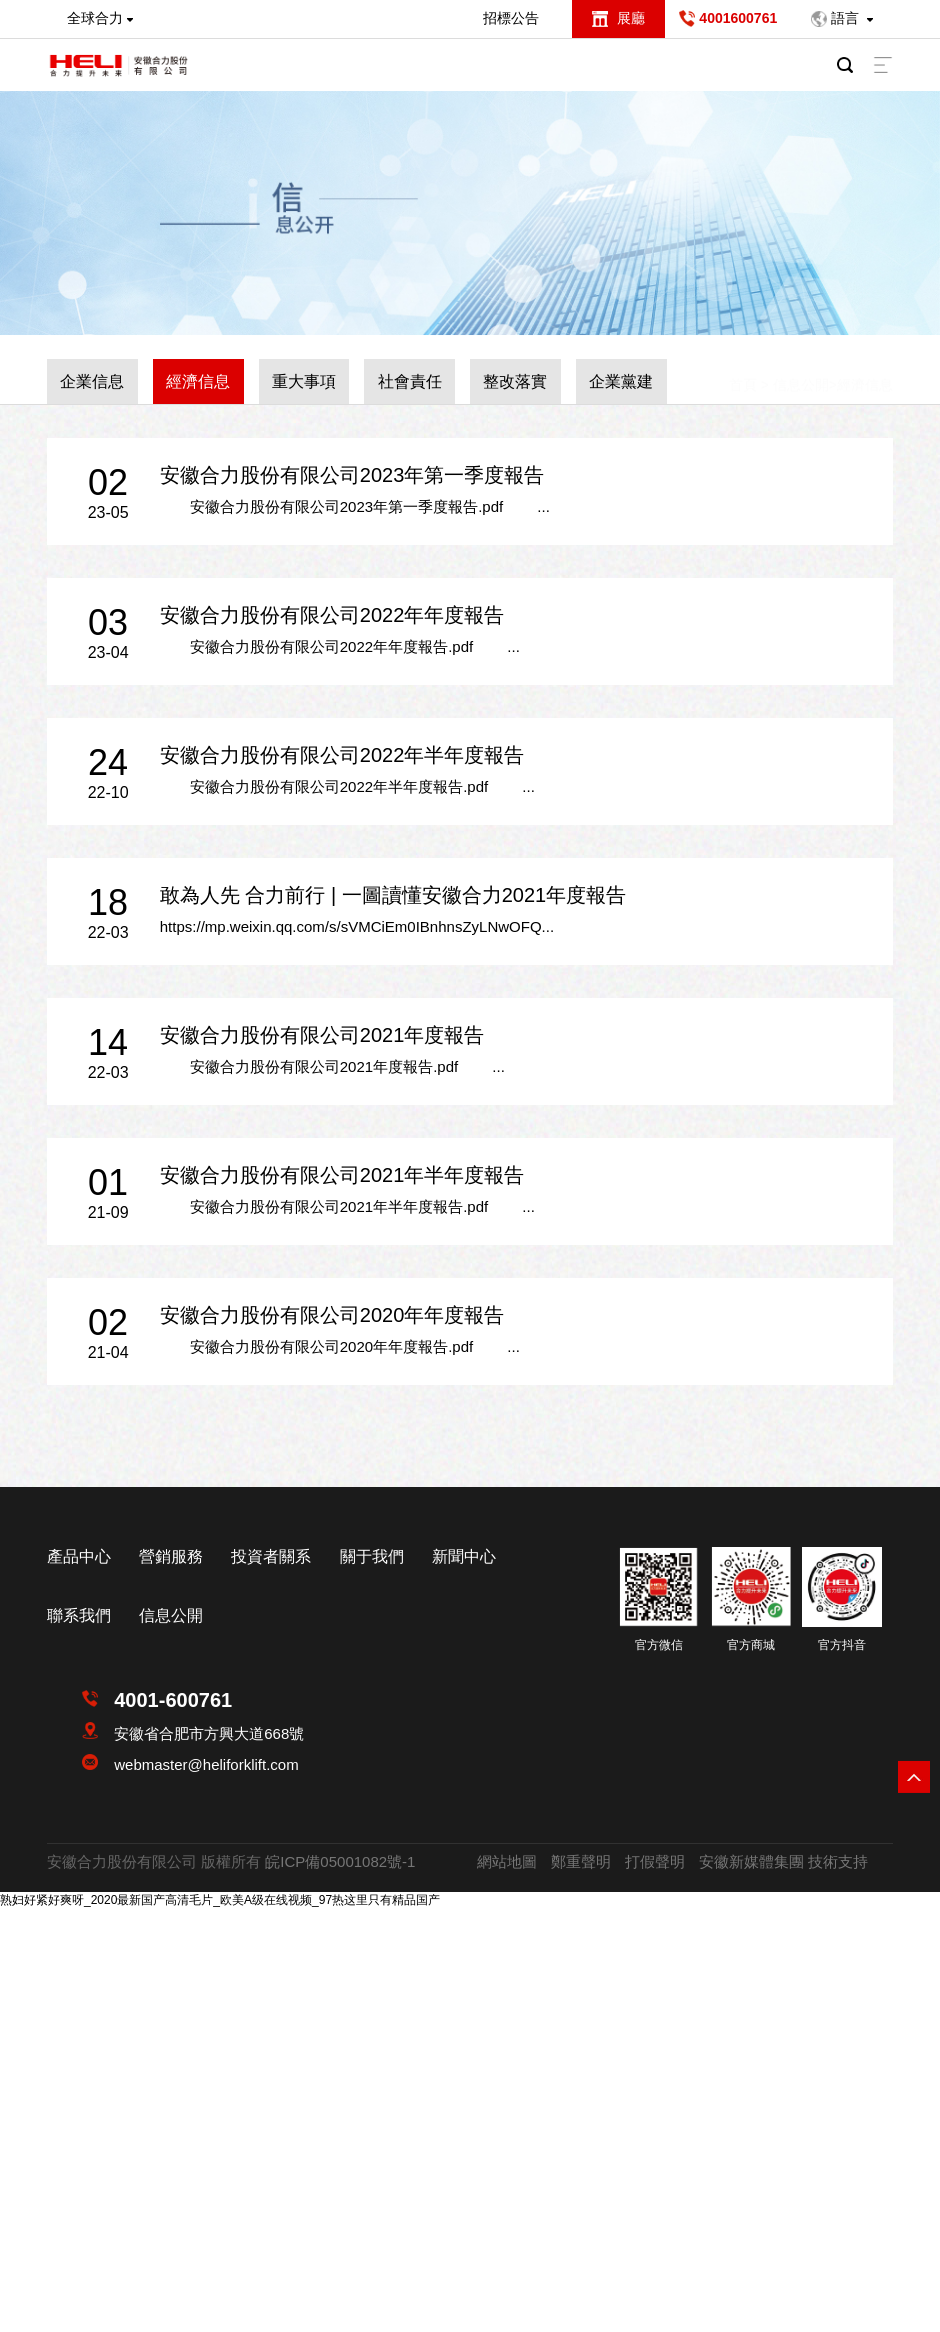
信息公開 (801, 367)
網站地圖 (507, 1861)
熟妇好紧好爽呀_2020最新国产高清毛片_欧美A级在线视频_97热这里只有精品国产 (220, 1900)
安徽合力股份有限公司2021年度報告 (322, 1035)
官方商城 (751, 1645)
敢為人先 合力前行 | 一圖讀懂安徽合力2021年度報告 (393, 895)
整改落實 (515, 381)
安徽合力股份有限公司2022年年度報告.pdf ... (340, 646)
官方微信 (659, 1645)
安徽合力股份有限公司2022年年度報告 (332, 615)
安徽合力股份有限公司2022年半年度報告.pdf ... (347, 786)
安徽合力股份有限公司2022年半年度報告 (342, 755)
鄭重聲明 (581, 1861)
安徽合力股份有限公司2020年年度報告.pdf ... (340, 1346)
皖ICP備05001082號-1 (340, 1861)
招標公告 (511, 18)
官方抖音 (842, 1645)
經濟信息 (198, 381)
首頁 (743, 367)
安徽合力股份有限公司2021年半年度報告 (342, 1175)
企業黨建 (621, 381)
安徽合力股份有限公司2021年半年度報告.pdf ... (347, 1206)
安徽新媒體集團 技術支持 (783, 1861)
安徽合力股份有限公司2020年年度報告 (332, 1315)
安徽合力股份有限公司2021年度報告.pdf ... (332, 1066)
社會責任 (410, 381)
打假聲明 (655, 1861)
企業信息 (92, 381)
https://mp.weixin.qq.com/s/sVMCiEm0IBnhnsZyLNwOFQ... (357, 926)
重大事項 (304, 381)
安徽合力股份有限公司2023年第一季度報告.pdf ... (355, 506)
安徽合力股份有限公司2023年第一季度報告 (352, 475)
